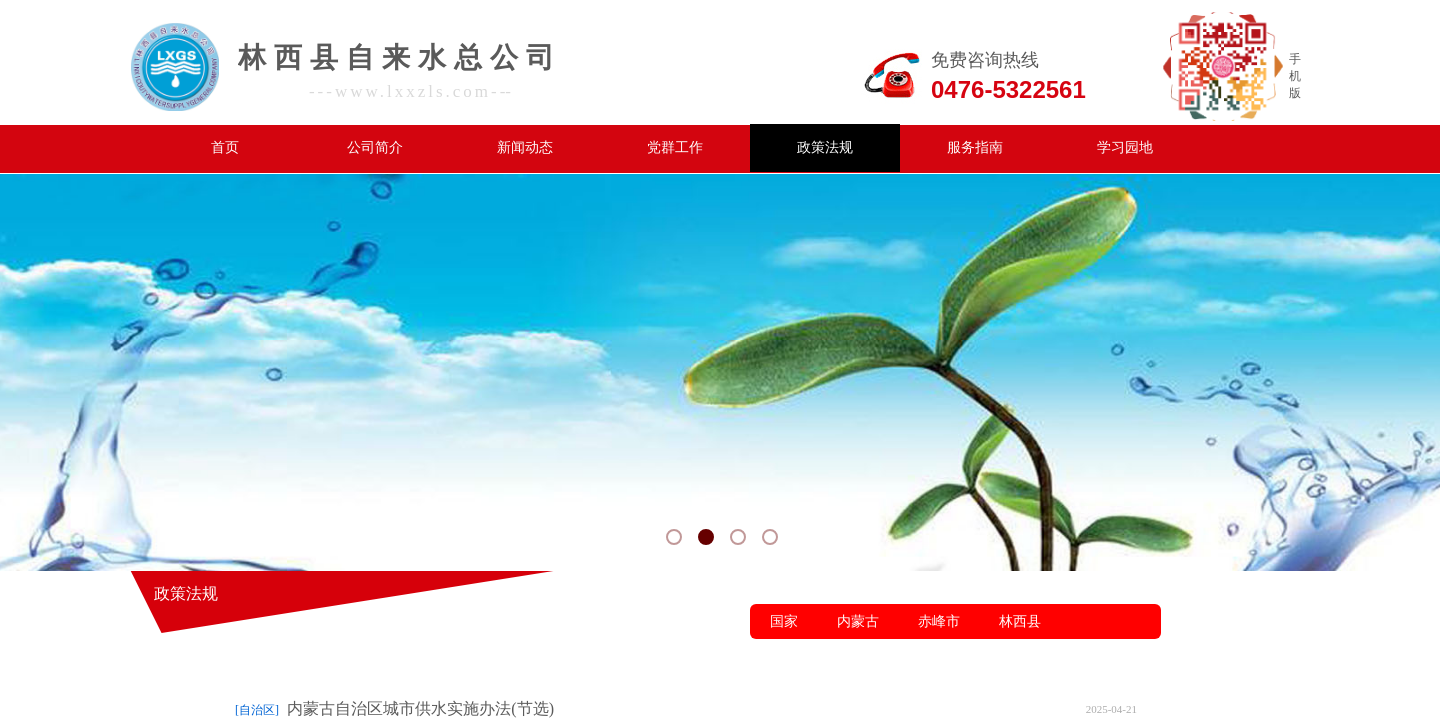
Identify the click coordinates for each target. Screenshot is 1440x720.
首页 (225, 147)
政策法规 (825, 147)
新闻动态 (525, 147)
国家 (784, 621)
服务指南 (975, 147)
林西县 (1020, 621)
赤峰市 (939, 621)
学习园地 (1125, 147)
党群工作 (675, 147)
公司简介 (375, 147)
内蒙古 (858, 621)
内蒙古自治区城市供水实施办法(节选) (420, 708)
